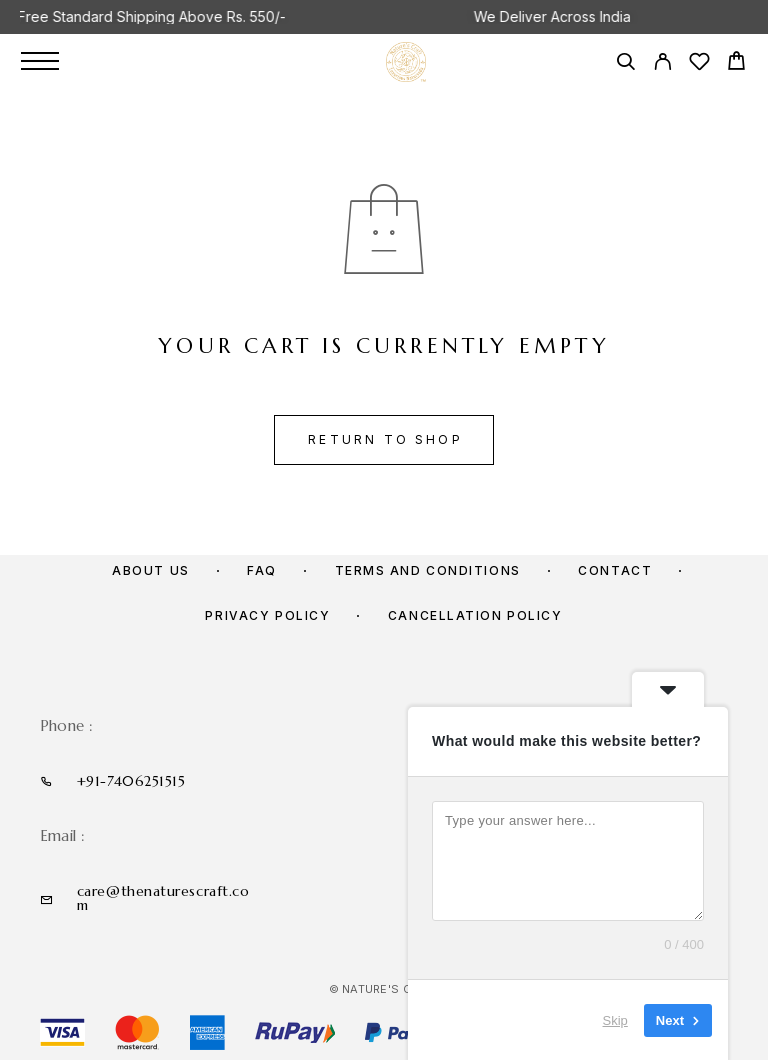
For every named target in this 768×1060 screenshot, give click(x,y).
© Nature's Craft (385, 989)
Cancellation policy (475, 615)
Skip (615, 1019)
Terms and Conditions (428, 570)
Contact (615, 570)
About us (150, 570)
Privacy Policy (267, 615)
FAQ (262, 570)
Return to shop (385, 439)
